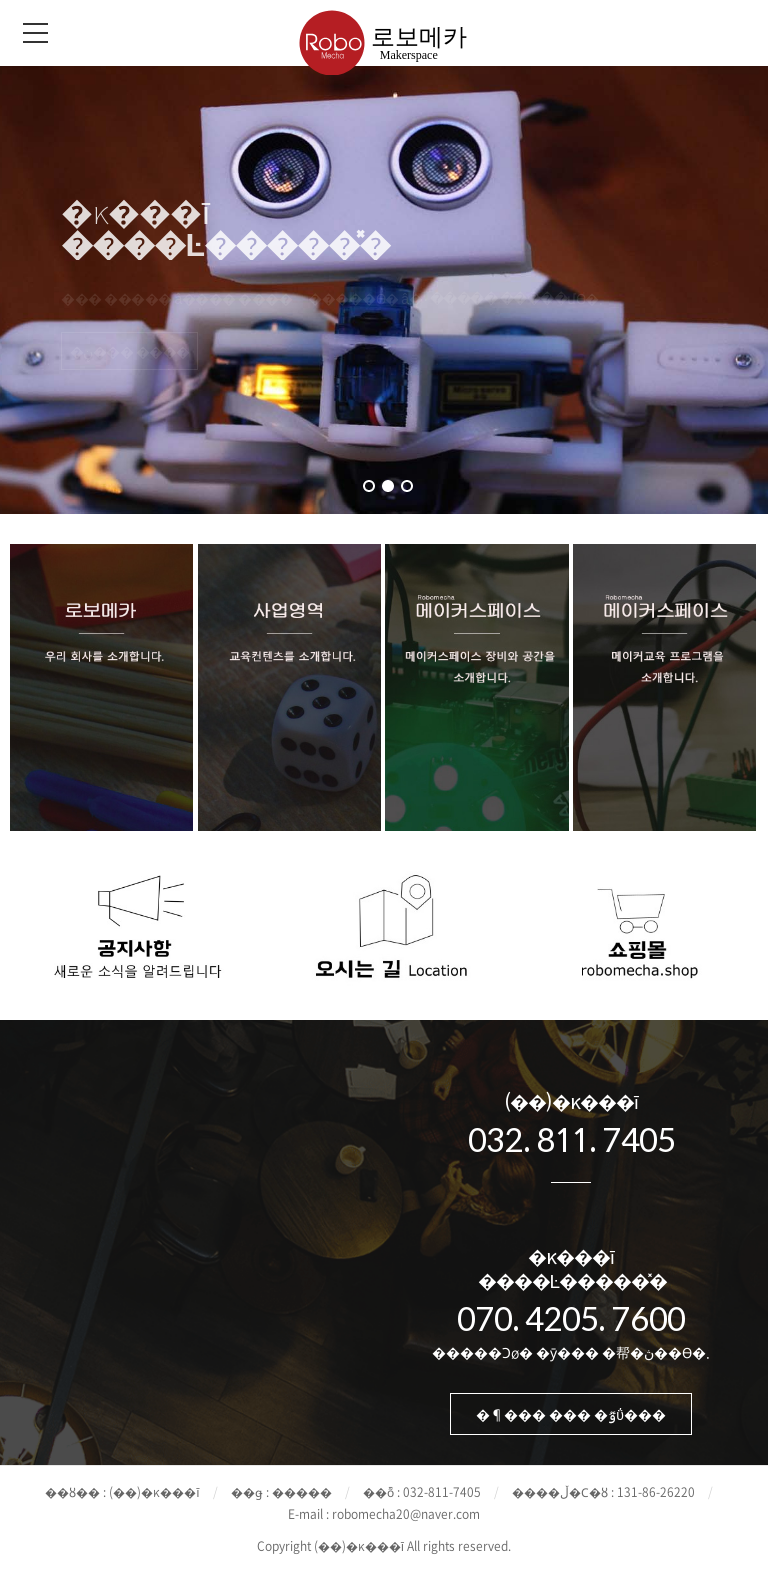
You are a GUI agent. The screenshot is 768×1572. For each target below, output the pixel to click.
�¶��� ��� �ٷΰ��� (571, 1414)
